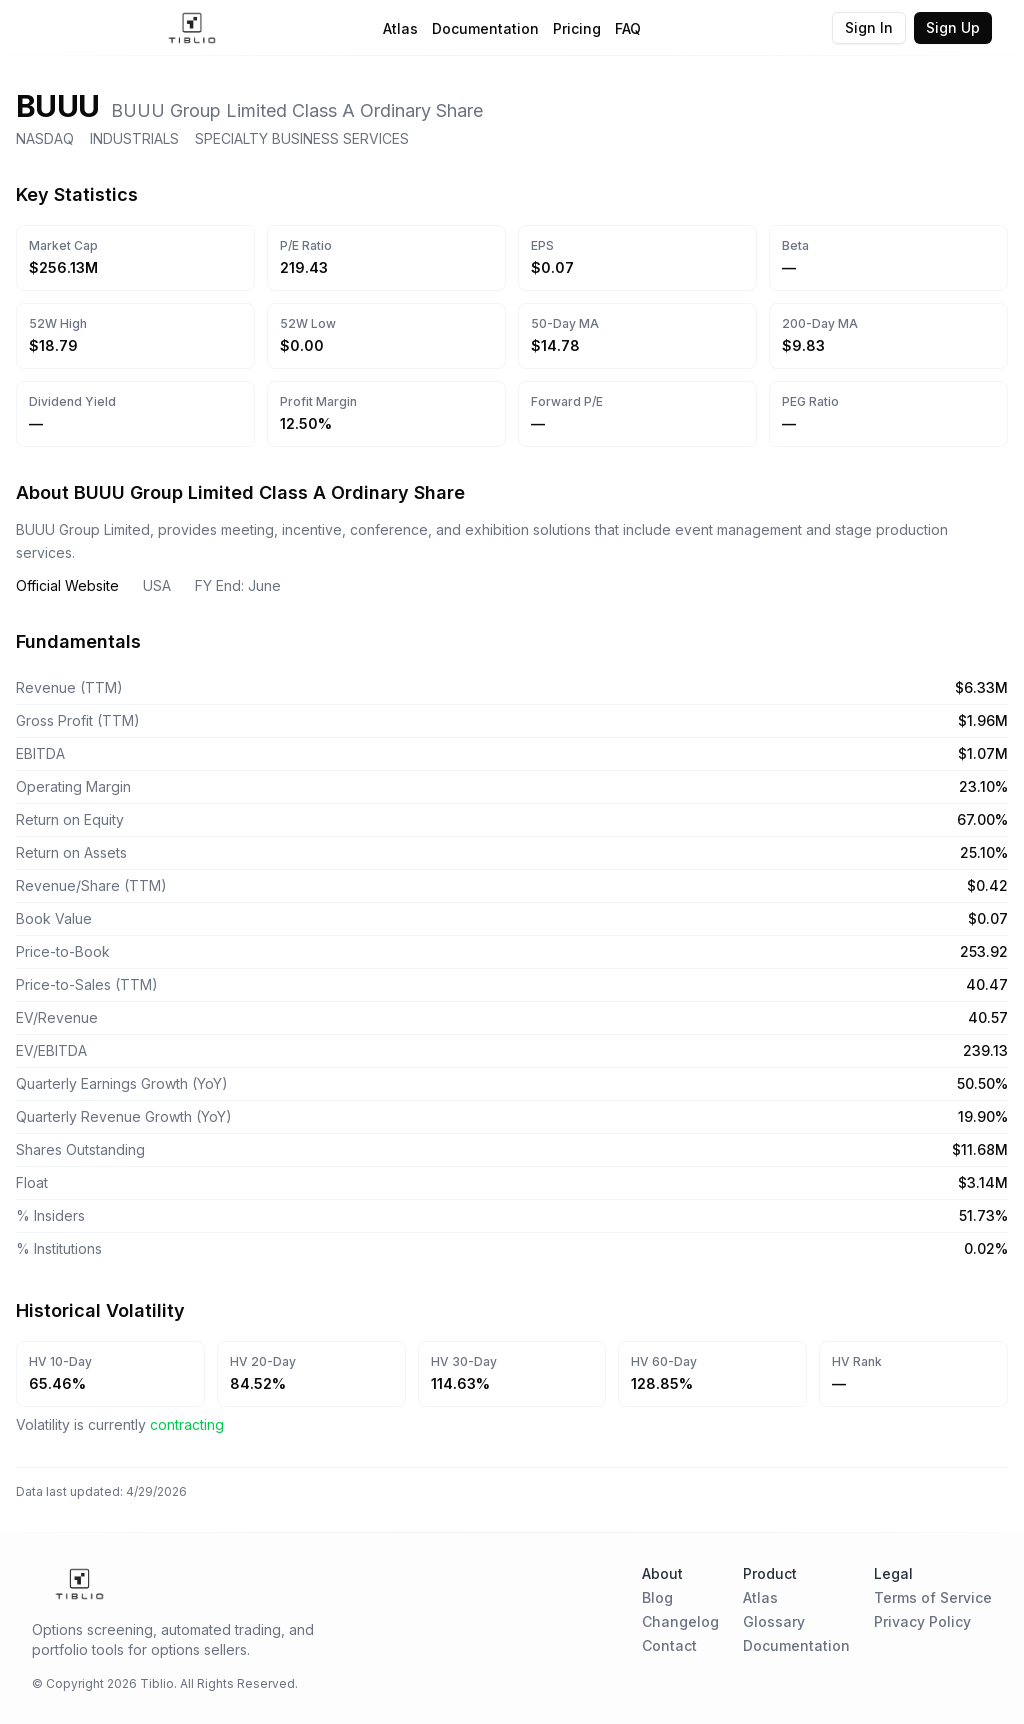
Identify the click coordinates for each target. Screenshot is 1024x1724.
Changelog (680, 1621)
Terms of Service (933, 1597)
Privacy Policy (922, 1621)
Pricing (577, 28)
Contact (669, 1645)
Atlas (400, 28)
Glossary (774, 1621)
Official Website (67, 585)
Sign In (869, 27)
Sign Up (953, 27)
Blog (657, 1597)
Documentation (485, 28)
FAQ (628, 28)
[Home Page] (192, 28)
